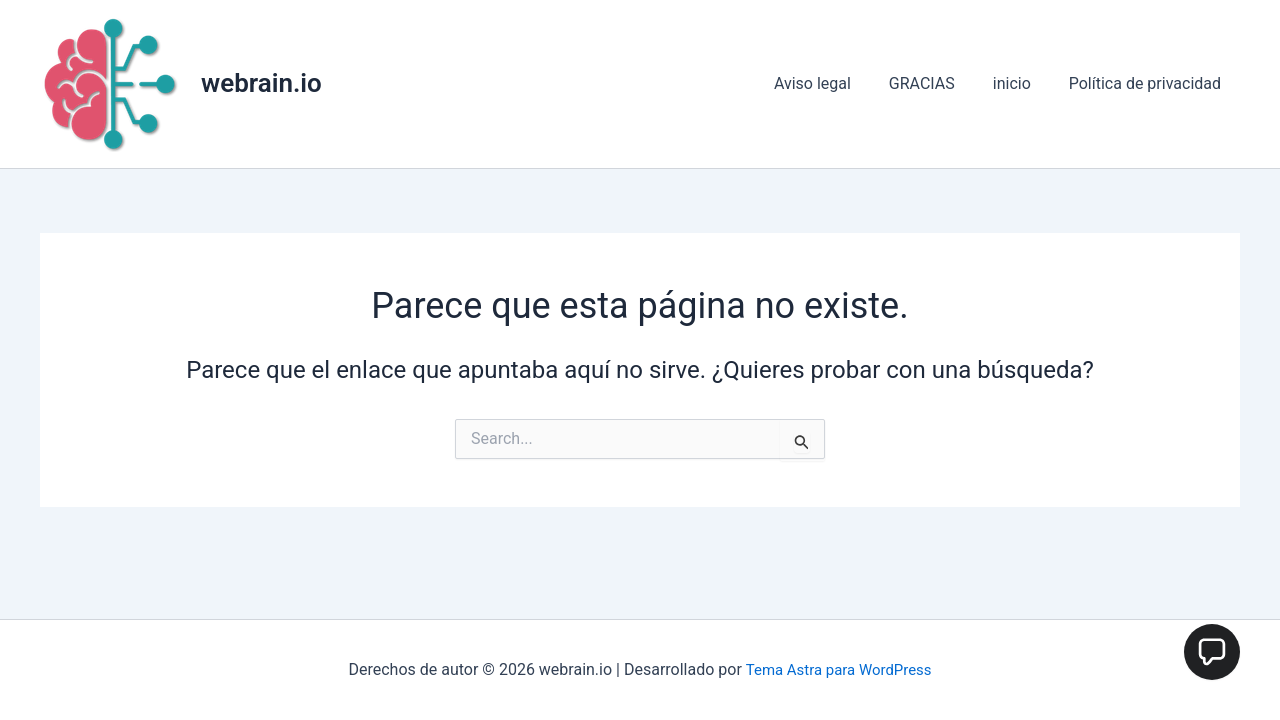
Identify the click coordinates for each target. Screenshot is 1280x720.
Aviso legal (833, 83)
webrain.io (261, 83)
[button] (1212, 652)
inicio (1021, 83)
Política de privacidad (1148, 83)
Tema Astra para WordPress (838, 669)
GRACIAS (937, 83)
